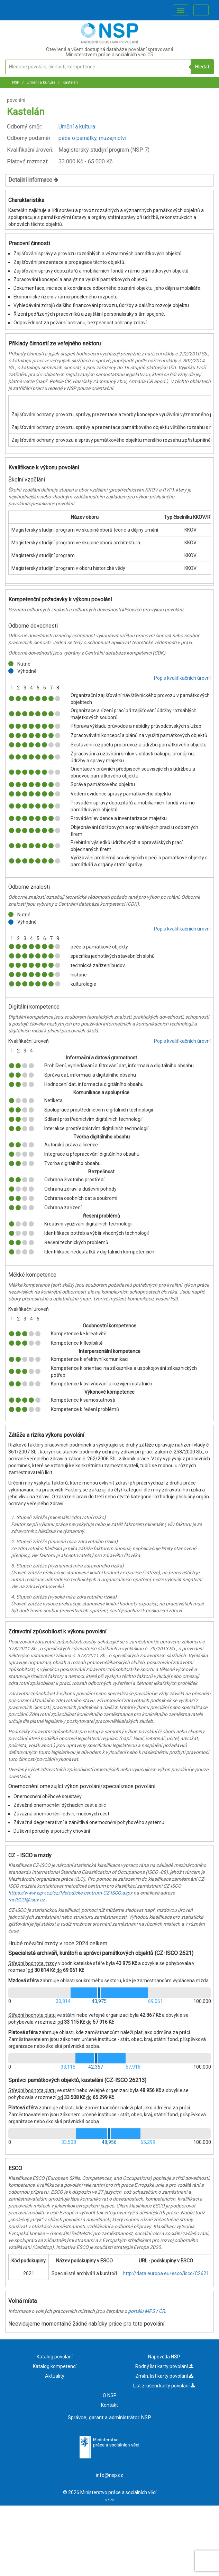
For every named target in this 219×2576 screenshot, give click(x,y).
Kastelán (70, 82)
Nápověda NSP (164, 2356)
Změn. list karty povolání (164, 2376)
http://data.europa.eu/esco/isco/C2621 (166, 2273)
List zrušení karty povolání (164, 2385)
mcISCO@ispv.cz (26, 1899)
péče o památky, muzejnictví (92, 138)
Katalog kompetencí (54, 2366)
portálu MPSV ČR (146, 2311)
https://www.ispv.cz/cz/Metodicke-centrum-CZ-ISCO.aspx (70, 1893)
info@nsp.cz (109, 2475)
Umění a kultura (40, 82)
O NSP (110, 2395)
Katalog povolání (55, 2356)
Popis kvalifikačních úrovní (182, 678)
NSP (15, 82)
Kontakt (109, 2405)
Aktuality (54, 2376)
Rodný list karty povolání (164, 2366)
